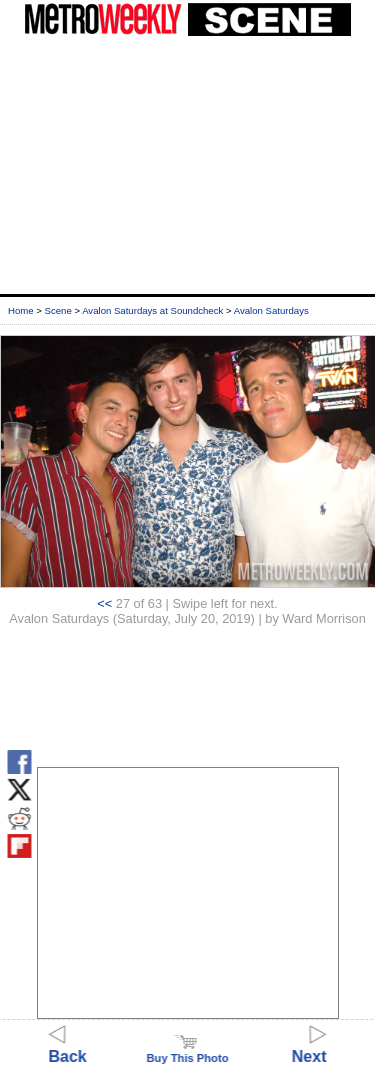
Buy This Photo (187, 1052)
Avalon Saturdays (271, 310)
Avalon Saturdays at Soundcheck (152, 310)
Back (68, 1047)
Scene (58, 310)
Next (309, 1047)
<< (104, 603)
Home (21, 310)
